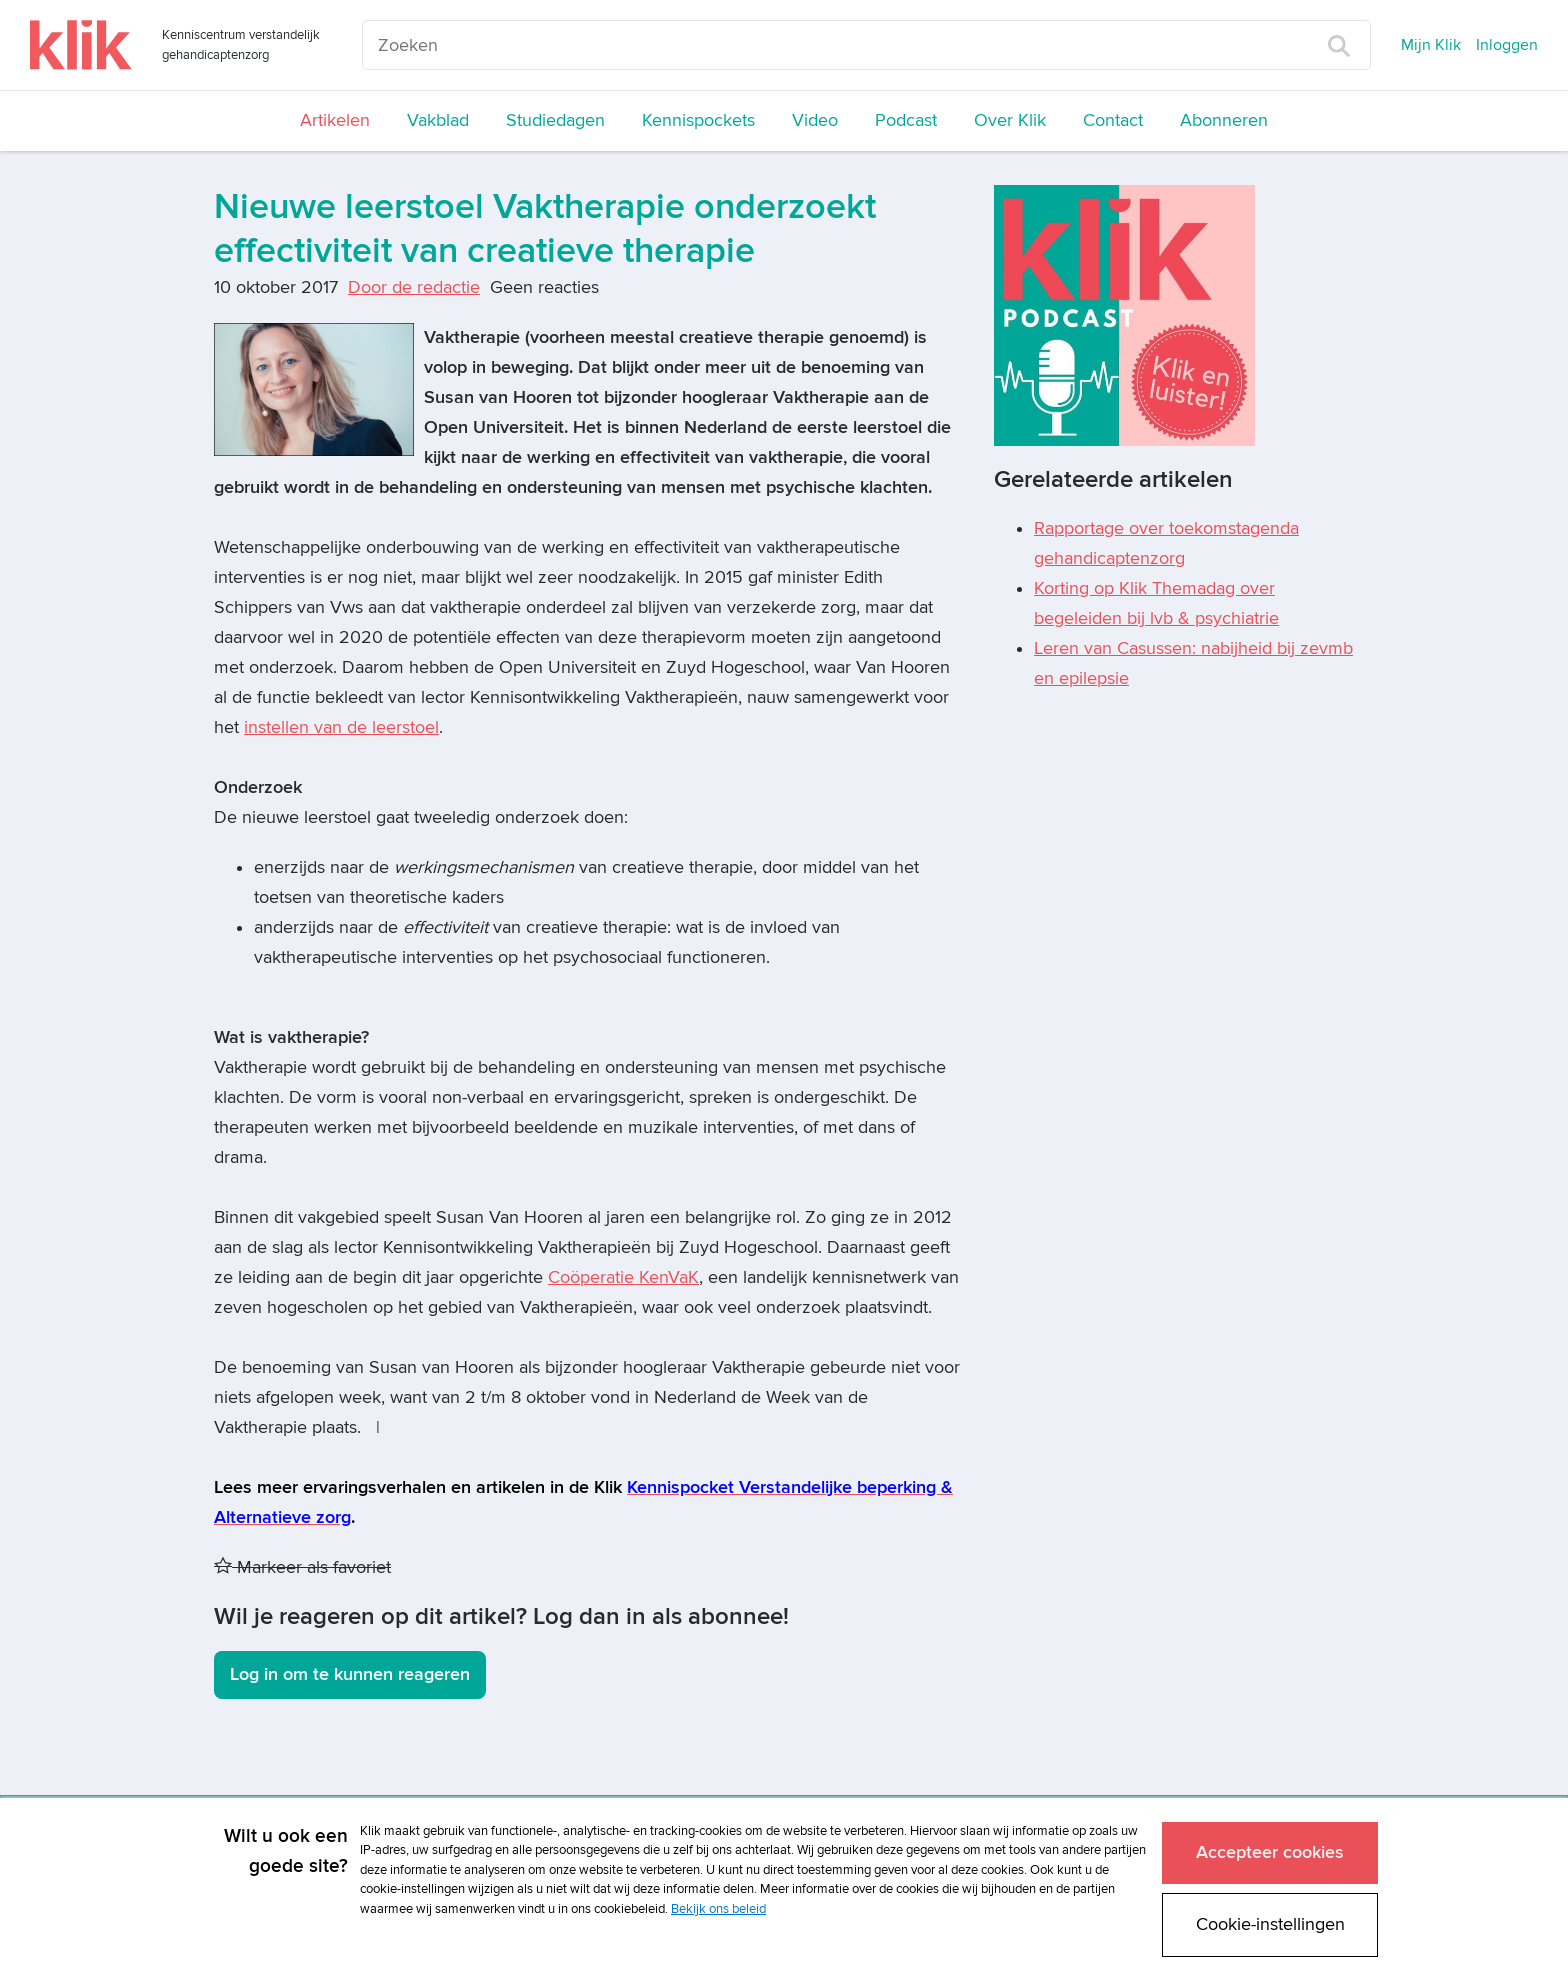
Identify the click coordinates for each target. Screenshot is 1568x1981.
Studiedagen (555, 120)
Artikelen (335, 120)
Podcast (906, 120)
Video (815, 120)
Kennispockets (698, 120)
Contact (1113, 120)
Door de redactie (414, 287)
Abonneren (1224, 120)
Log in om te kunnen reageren (350, 1674)
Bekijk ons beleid (718, 1908)
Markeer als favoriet (302, 1567)
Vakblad (438, 120)
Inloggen (1507, 45)
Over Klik (1010, 120)
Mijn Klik (1431, 45)
